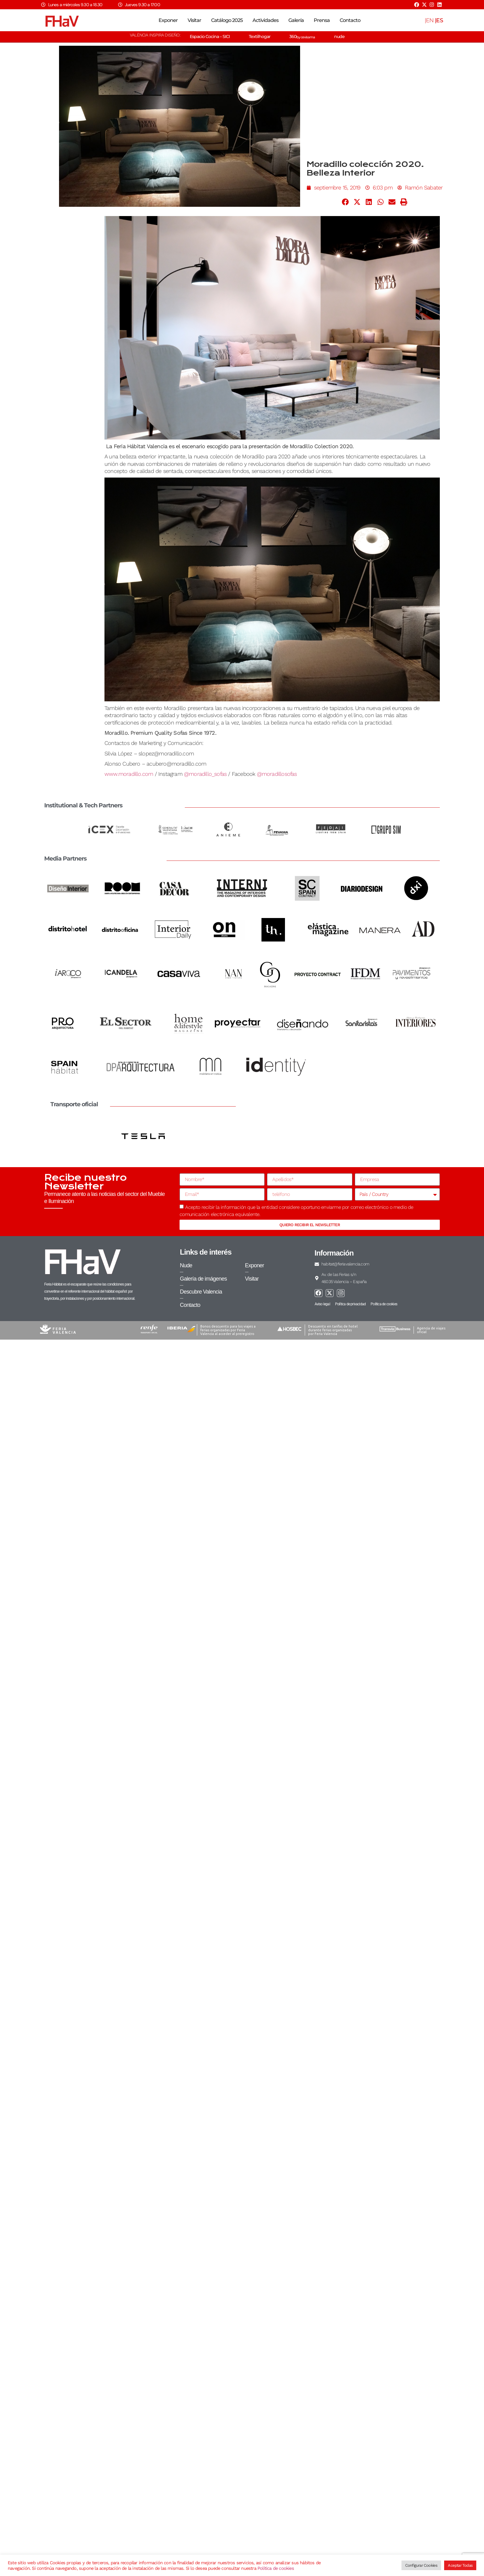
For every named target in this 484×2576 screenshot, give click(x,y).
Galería (296, 20)
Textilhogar (259, 36)
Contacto (350, 20)
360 (302, 36)
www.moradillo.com (128, 774)
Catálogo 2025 (227, 20)
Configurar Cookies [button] (421, 2565)
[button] (345, 202)
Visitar (194, 20)
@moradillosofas (277, 774)
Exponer (168, 20)
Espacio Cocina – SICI (210, 36)
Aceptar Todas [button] (460, 2565)
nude (339, 36)
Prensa (322, 20)
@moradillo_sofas (205, 774)
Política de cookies (275, 2568)
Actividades (265, 20)
